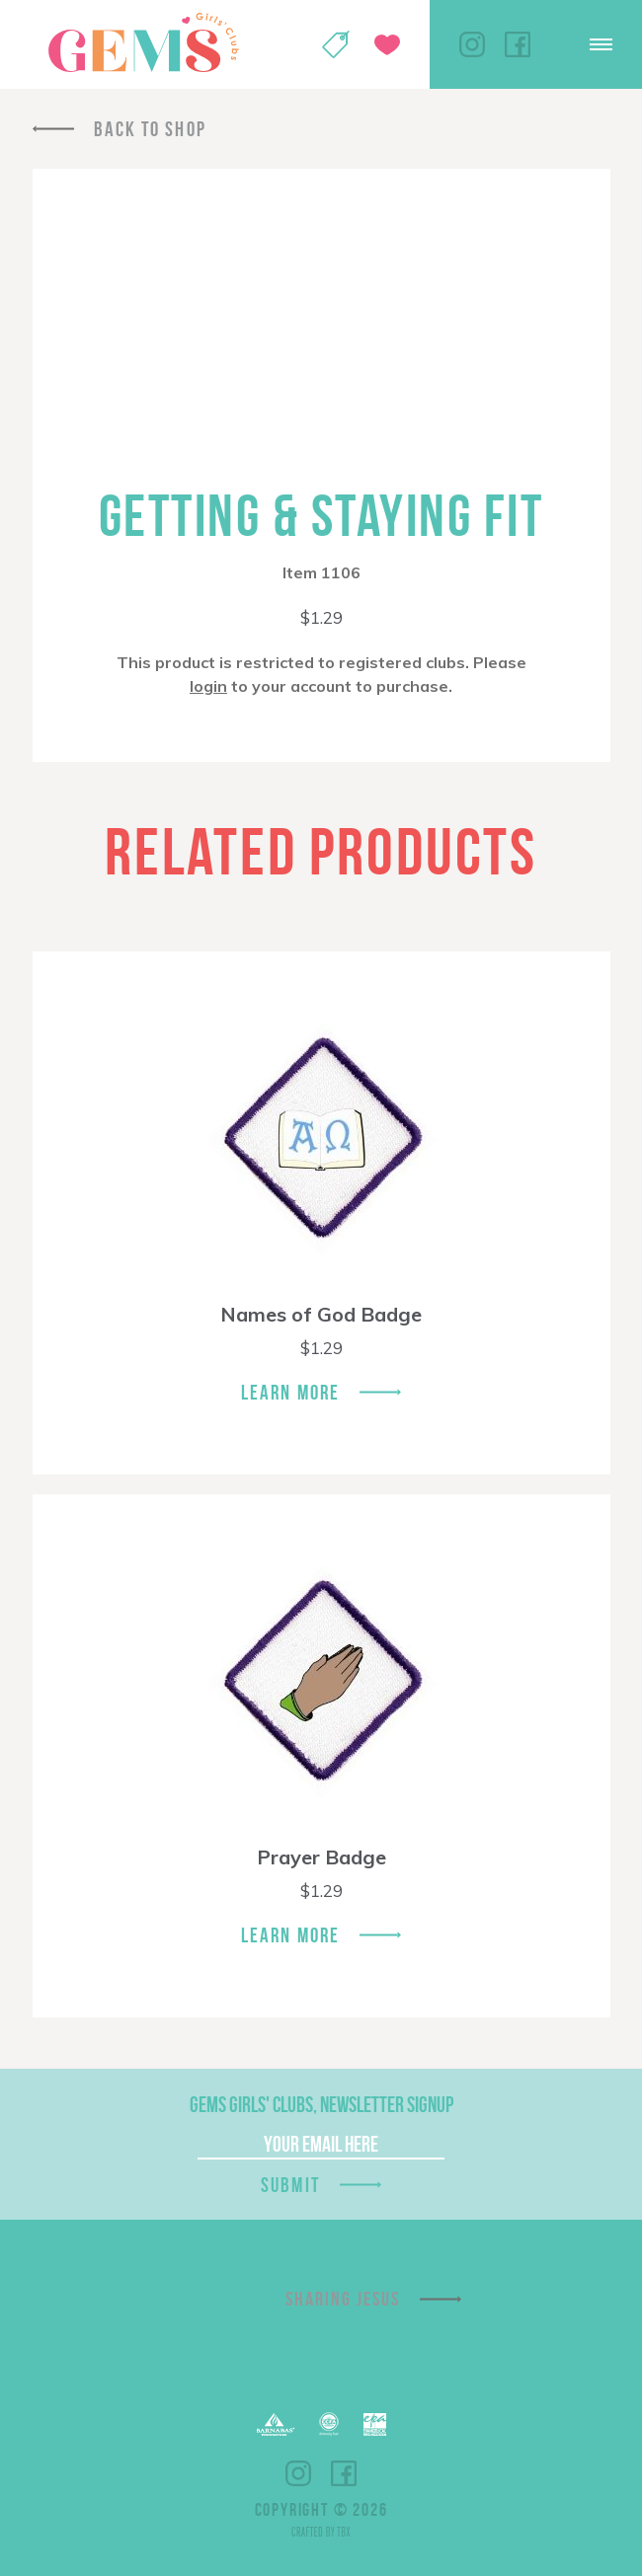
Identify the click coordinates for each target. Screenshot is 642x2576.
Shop (336, 44)
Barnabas (275, 2424)
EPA (374, 2424)
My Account (284, 44)
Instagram (472, 44)
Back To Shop (150, 128)
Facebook (517, 44)
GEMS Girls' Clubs (143, 42)
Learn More (290, 1392)
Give (387, 45)
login (208, 686)
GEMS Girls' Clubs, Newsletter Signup (321, 2104)
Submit (290, 2184)
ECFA (329, 2424)
